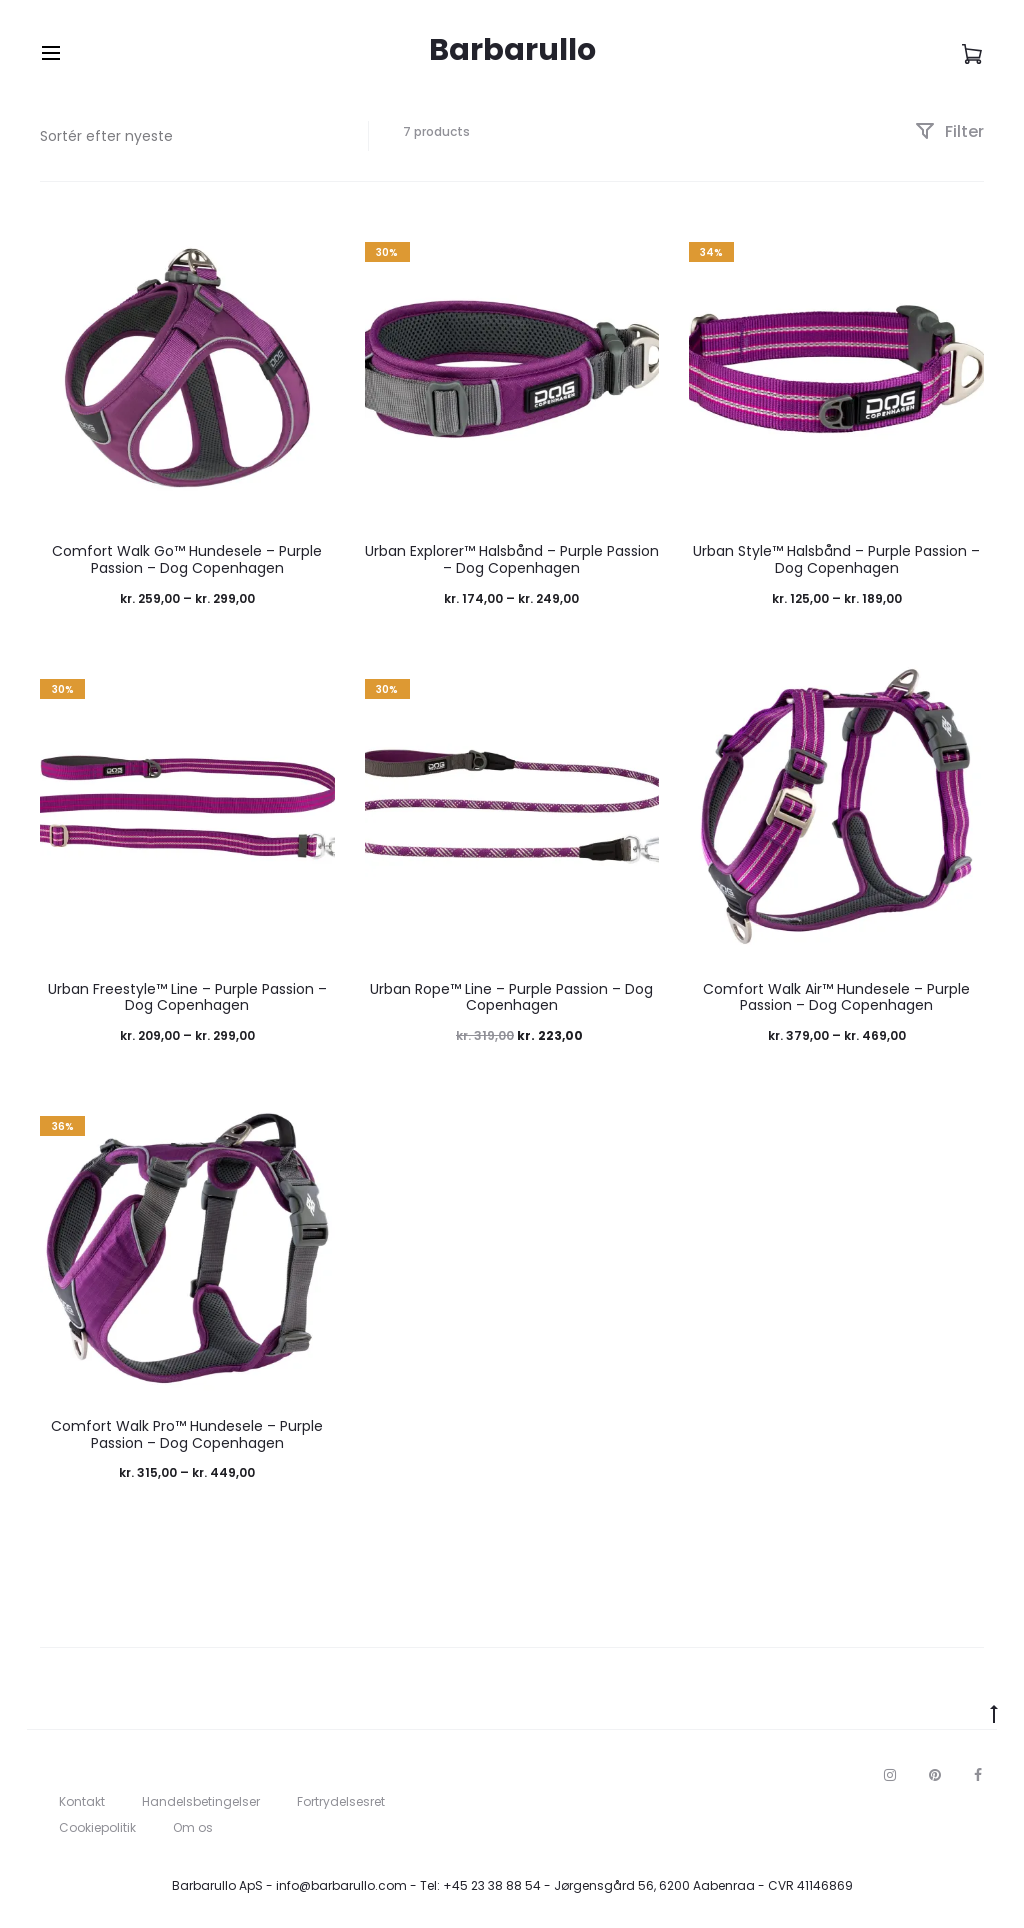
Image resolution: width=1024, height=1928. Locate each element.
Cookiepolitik (97, 1827)
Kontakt (82, 1801)
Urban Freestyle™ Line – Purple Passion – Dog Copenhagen (187, 997)
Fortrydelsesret (341, 1801)
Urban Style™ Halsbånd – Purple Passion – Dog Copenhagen (836, 559)
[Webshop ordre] (189, 136)
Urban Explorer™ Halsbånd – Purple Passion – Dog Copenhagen (512, 559)
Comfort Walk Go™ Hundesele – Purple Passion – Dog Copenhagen (187, 559)
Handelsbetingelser (201, 1801)
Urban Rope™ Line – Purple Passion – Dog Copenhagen (511, 997)
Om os (193, 1827)
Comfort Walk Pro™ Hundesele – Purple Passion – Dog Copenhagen (187, 1434)
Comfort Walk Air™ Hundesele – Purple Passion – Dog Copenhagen (836, 997)
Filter (949, 131)
